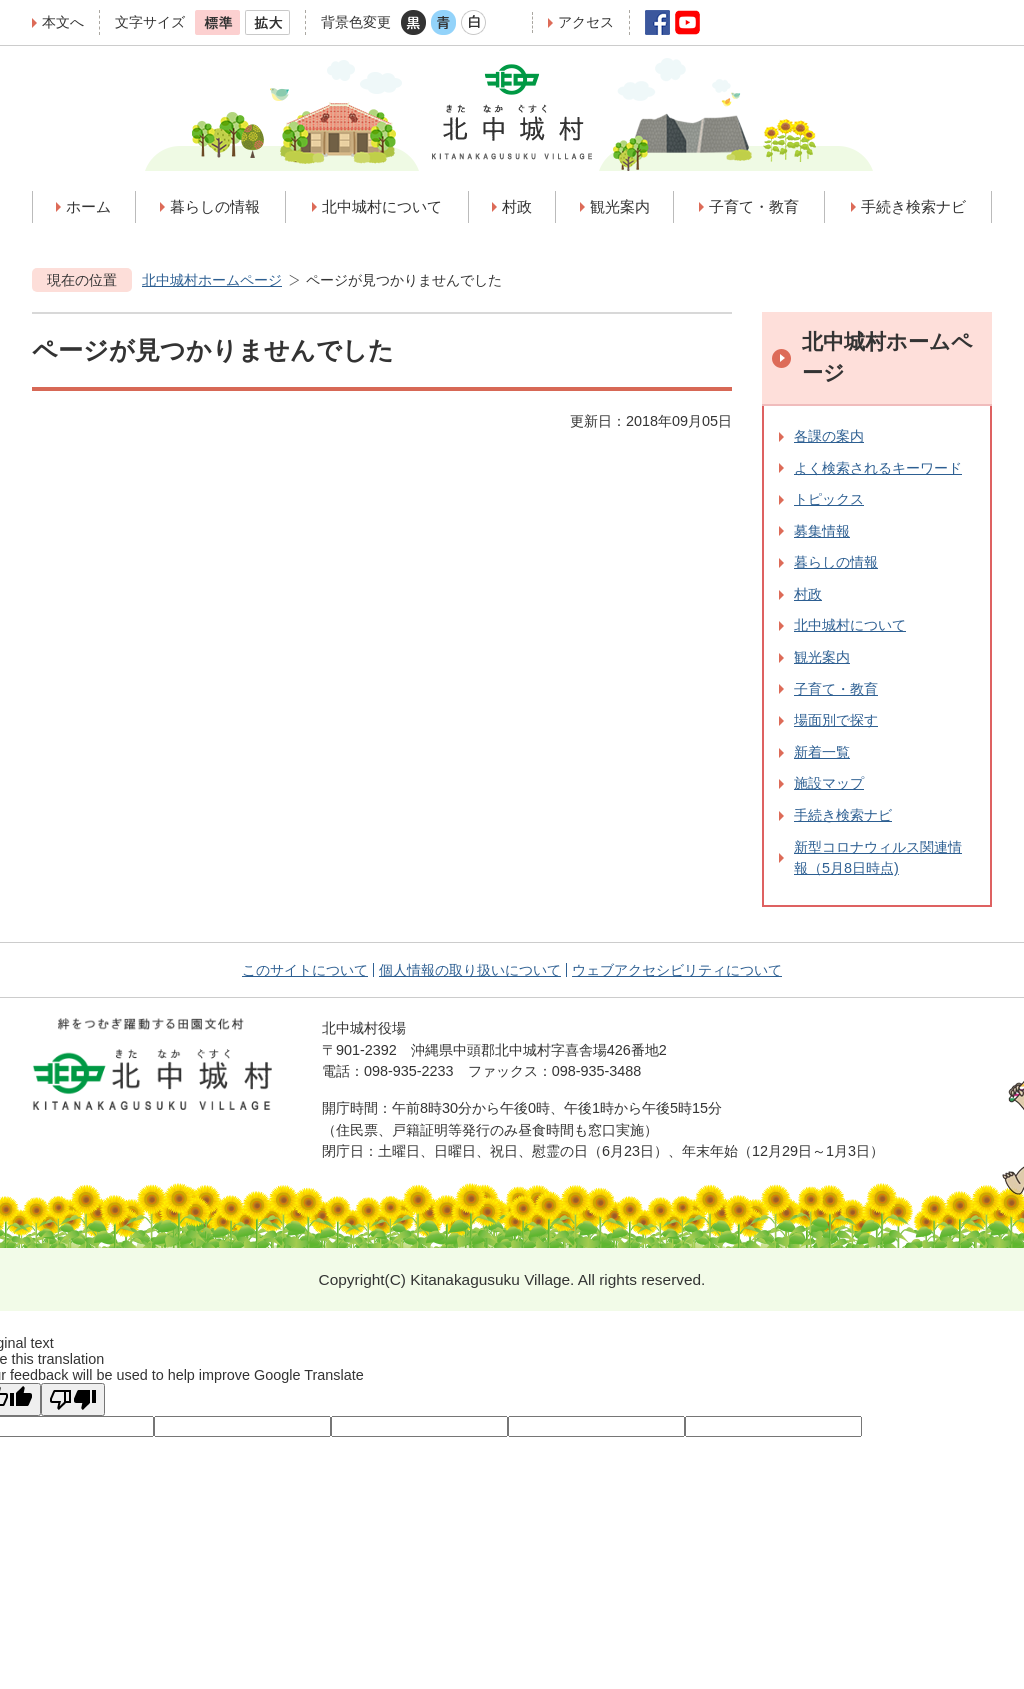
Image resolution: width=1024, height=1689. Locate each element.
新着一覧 (822, 752)
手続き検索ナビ (843, 815)
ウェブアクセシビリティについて (677, 970)
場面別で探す (836, 720)
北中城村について (850, 625)
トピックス (829, 499)
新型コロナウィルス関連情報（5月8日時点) (878, 858)
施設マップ (829, 783)
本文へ (63, 22)
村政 (808, 594)
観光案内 (822, 657)
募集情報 (822, 531)
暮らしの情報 (836, 562)
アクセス (586, 22)
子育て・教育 (836, 689)
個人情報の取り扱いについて (470, 970)
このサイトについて (305, 970)
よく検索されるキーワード (878, 468)
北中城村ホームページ (212, 280)
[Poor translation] (73, 1399)
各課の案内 (829, 436)
